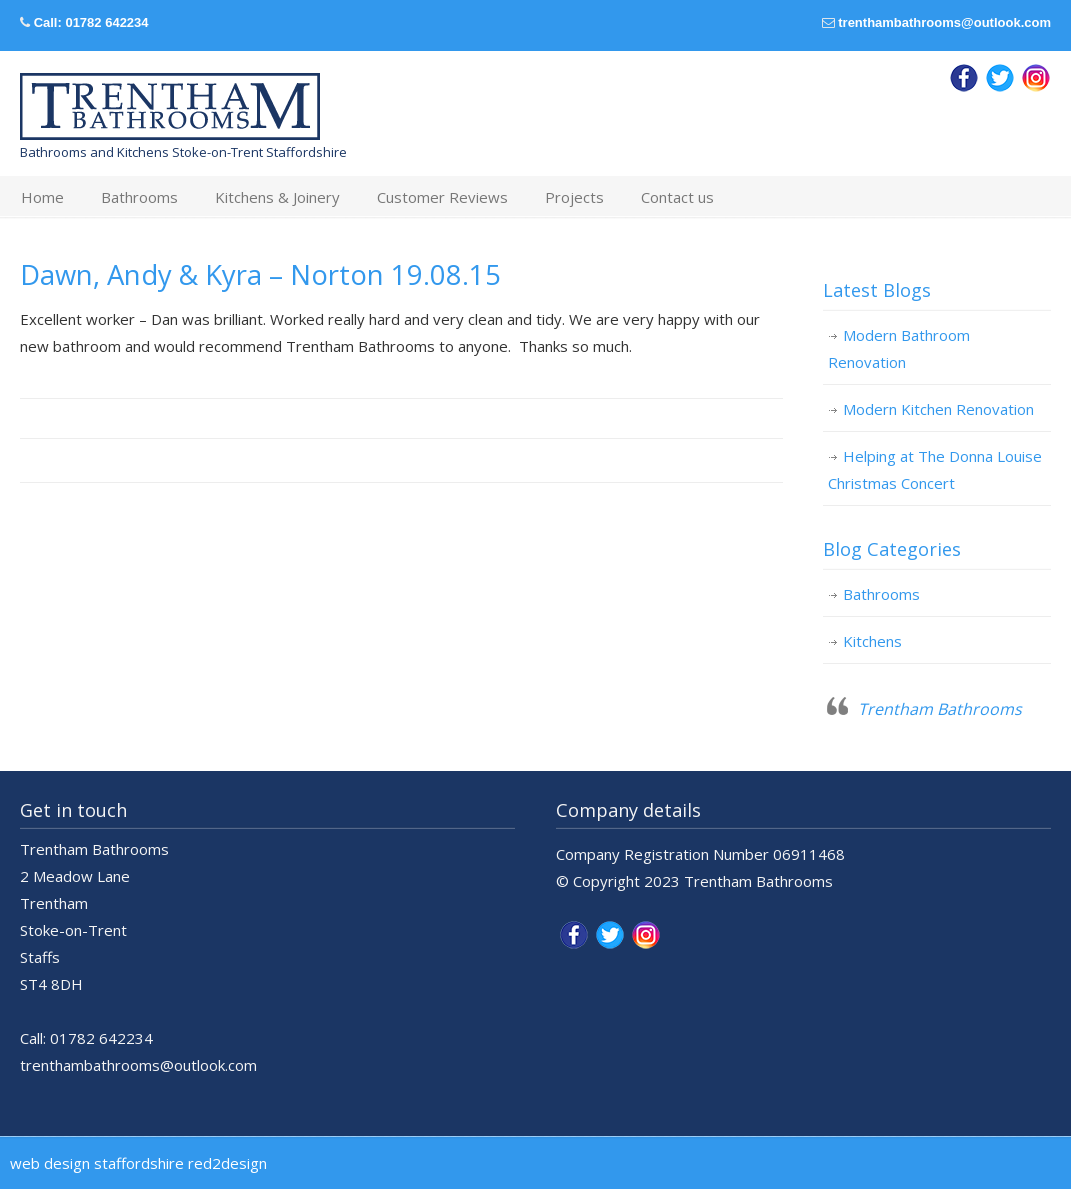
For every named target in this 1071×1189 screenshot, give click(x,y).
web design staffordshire (97, 1163)
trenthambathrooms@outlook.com (944, 22)
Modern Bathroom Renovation (899, 348)
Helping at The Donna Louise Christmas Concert (935, 469)
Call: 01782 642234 (91, 22)
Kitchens (872, 641)
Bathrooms (881, 594)
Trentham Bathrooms (940, 709)
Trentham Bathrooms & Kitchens (170, 107)
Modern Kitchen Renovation (938, 409)
